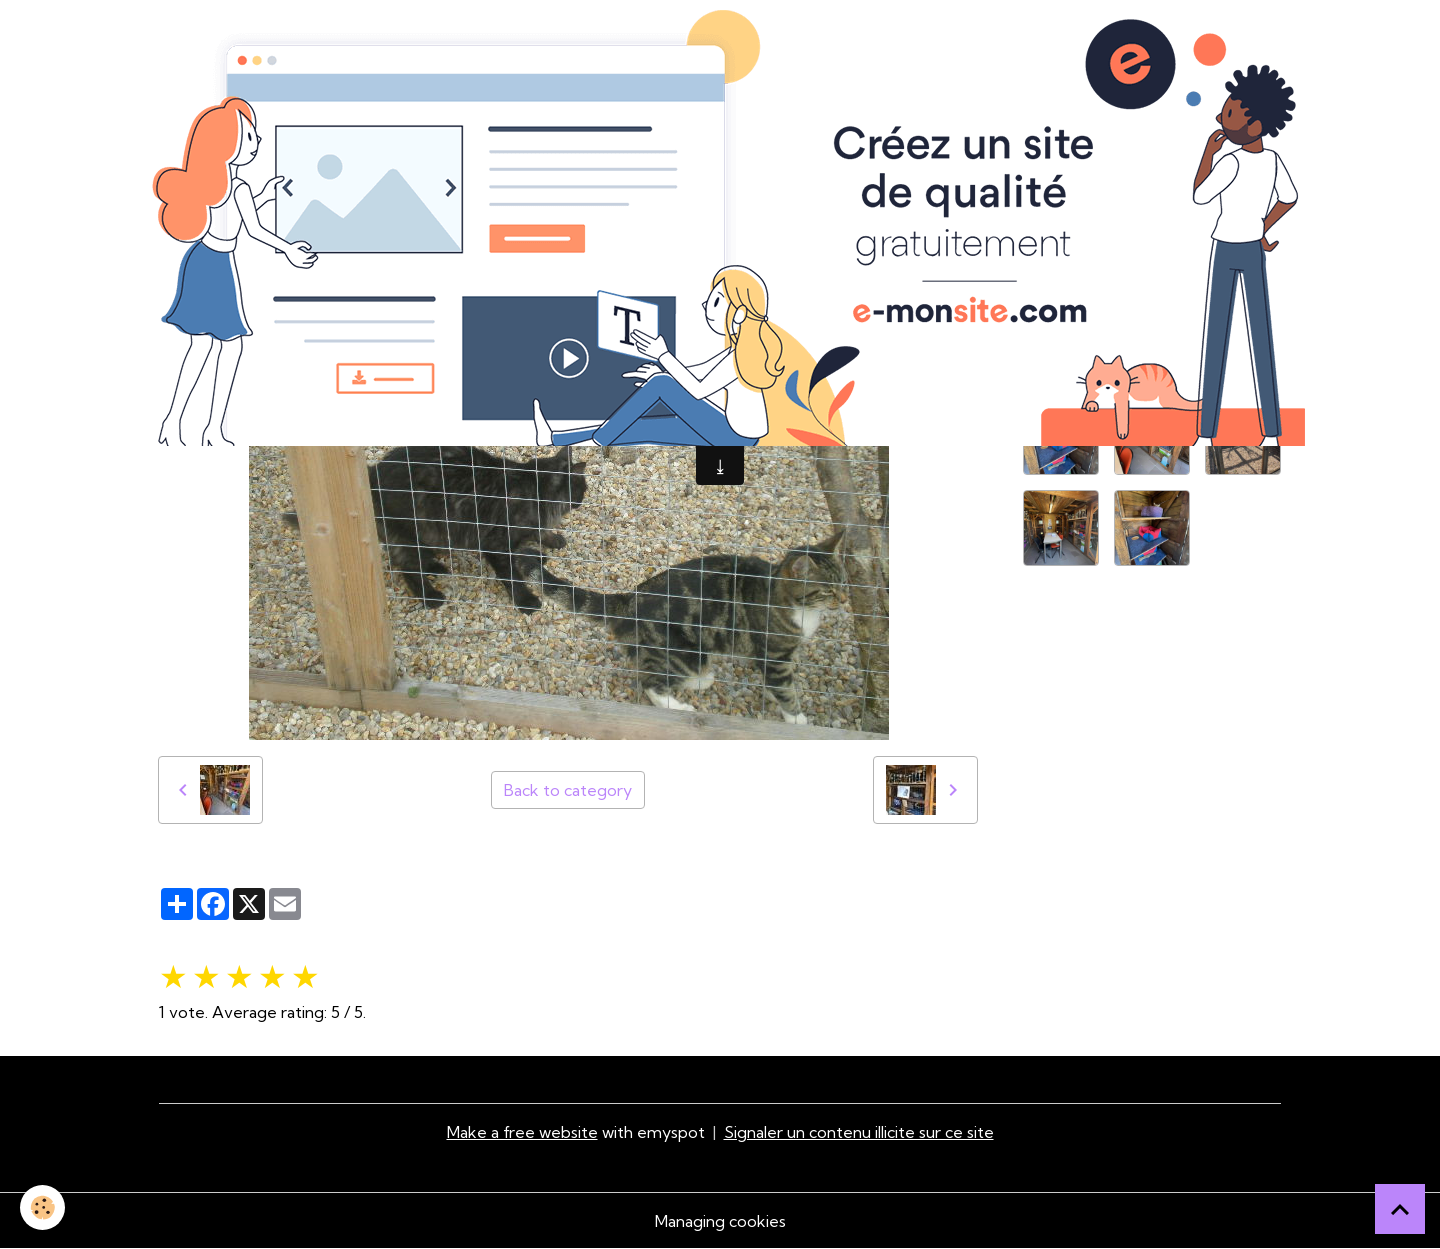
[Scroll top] (1400, 1209)
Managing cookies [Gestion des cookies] (720, 1221)
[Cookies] (42, 1207)
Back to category (568, 790)
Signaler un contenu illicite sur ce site (859, 1132)
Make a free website (522, 1132)
